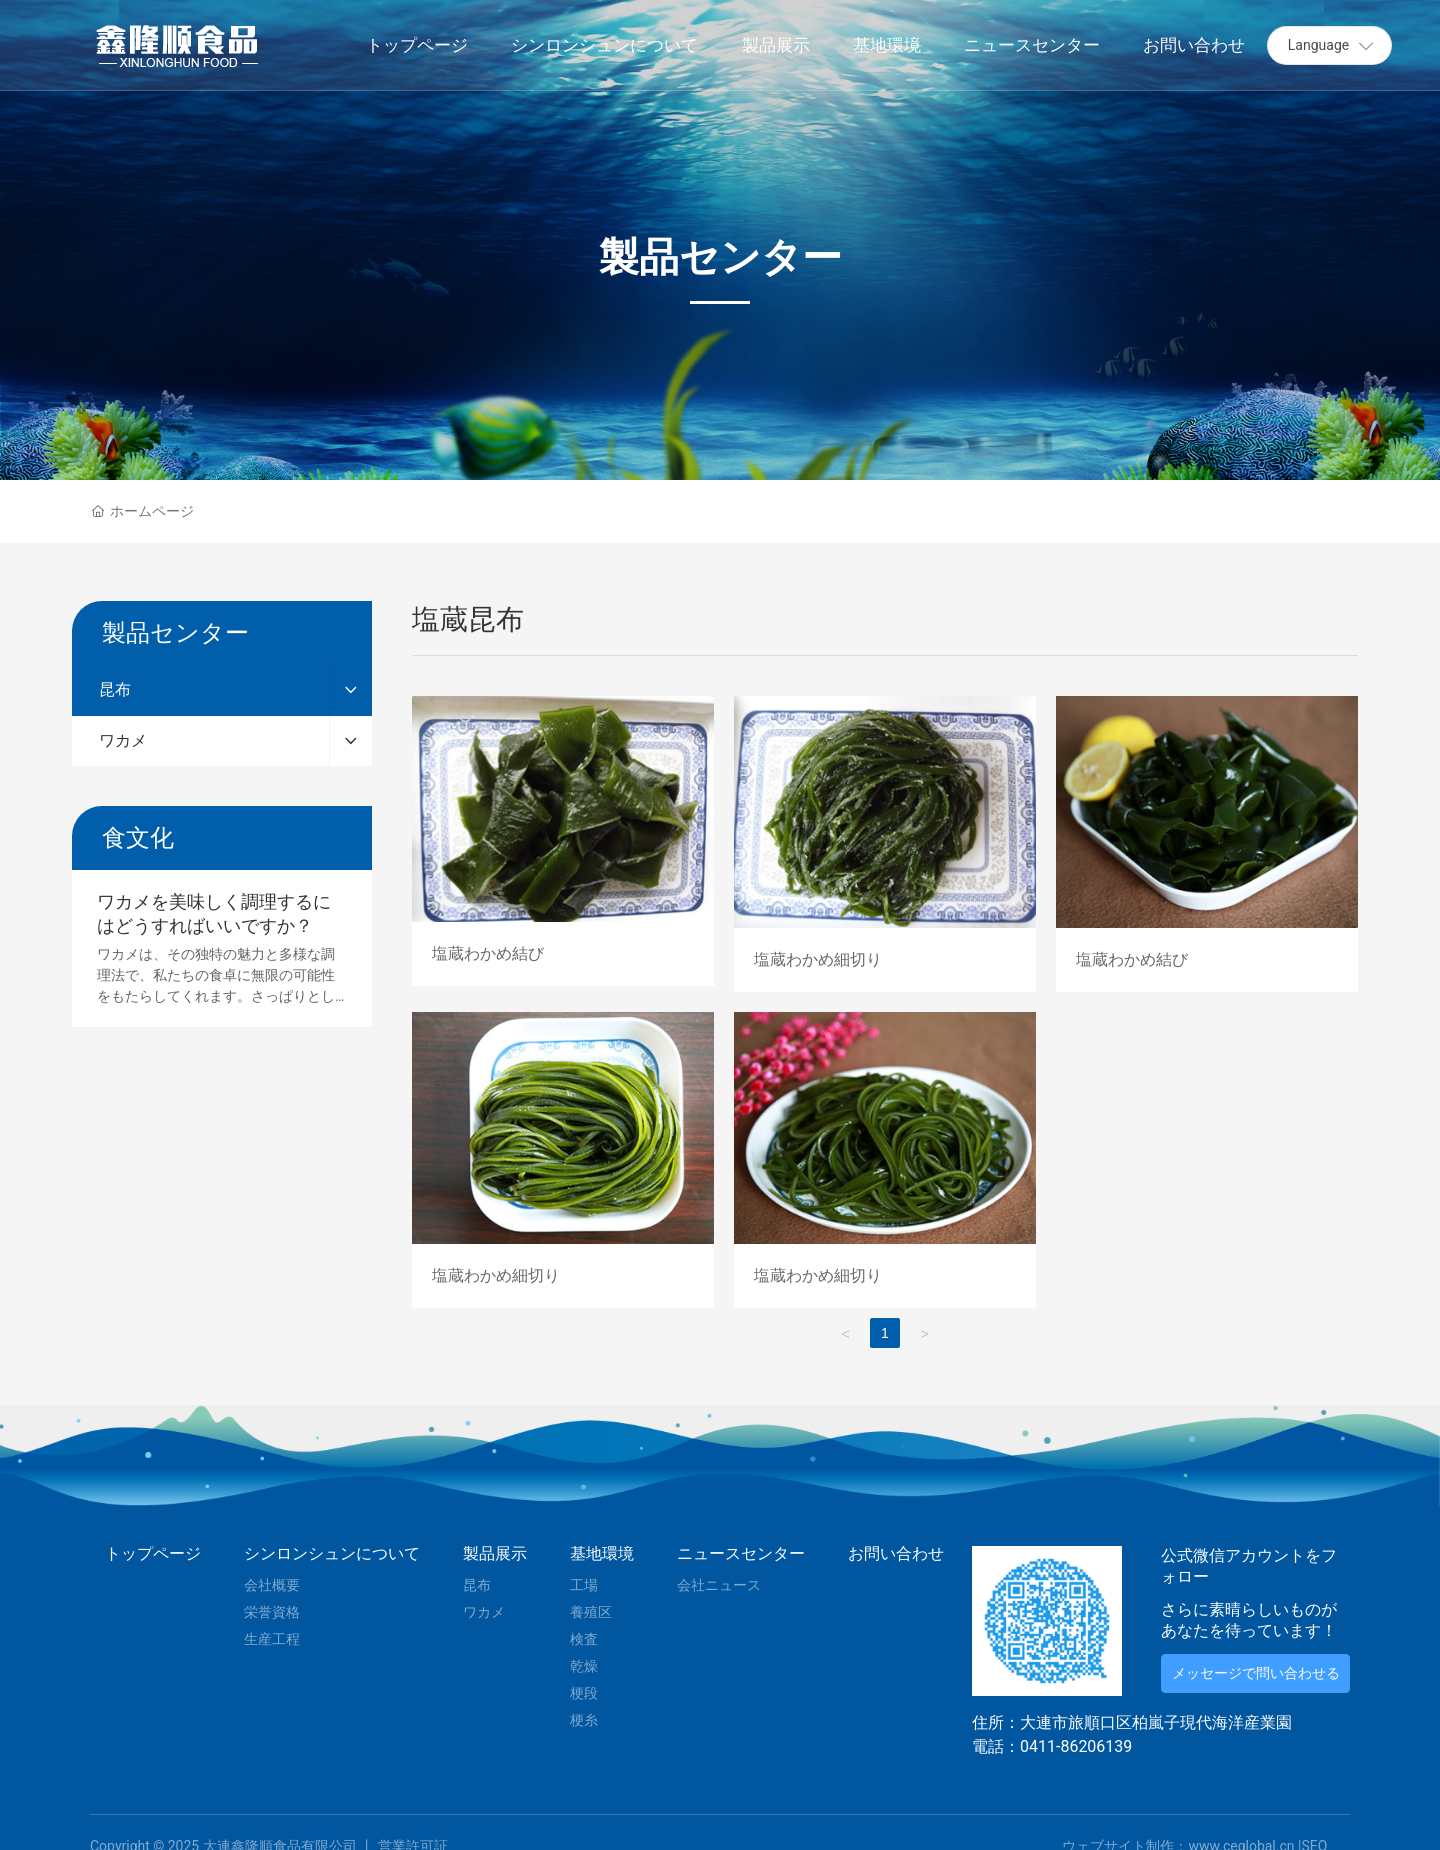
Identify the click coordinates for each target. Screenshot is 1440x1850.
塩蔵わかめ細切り (885, 844)
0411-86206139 (1076, 1746)
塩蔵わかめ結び (563, 844)
